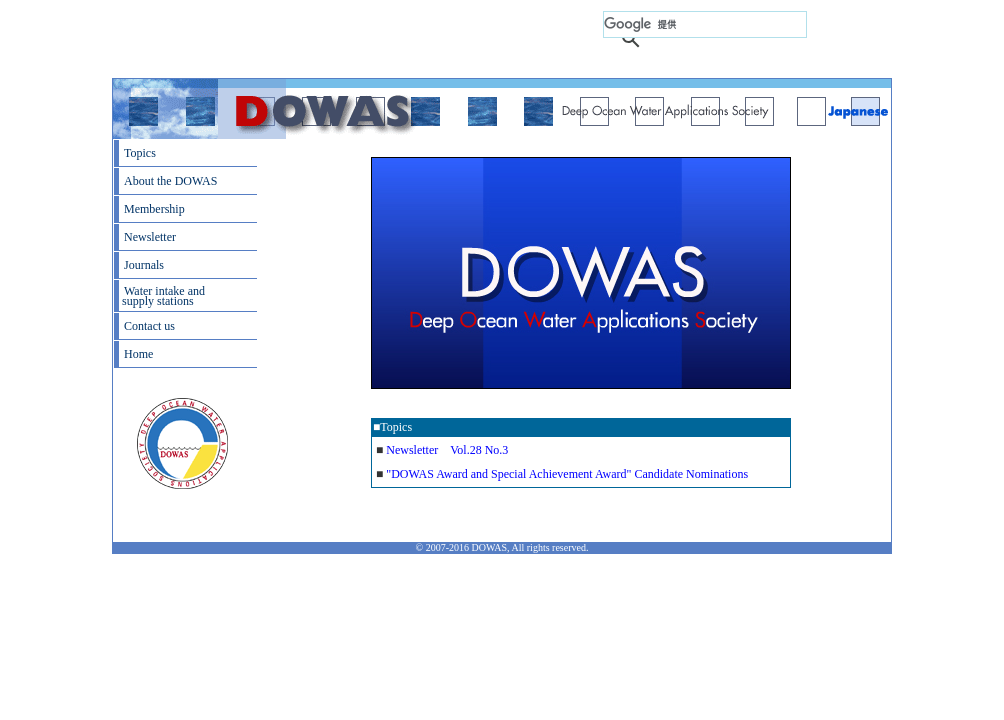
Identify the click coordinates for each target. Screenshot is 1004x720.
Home (138, 354)
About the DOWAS (170, 181)
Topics (140, 153)
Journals (144, 265)
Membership (154, 209)
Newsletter (150, 237)
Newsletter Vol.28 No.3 (447, 450)
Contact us (149, 326)
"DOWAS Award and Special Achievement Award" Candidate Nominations (567, 474)
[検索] (705, 24)
